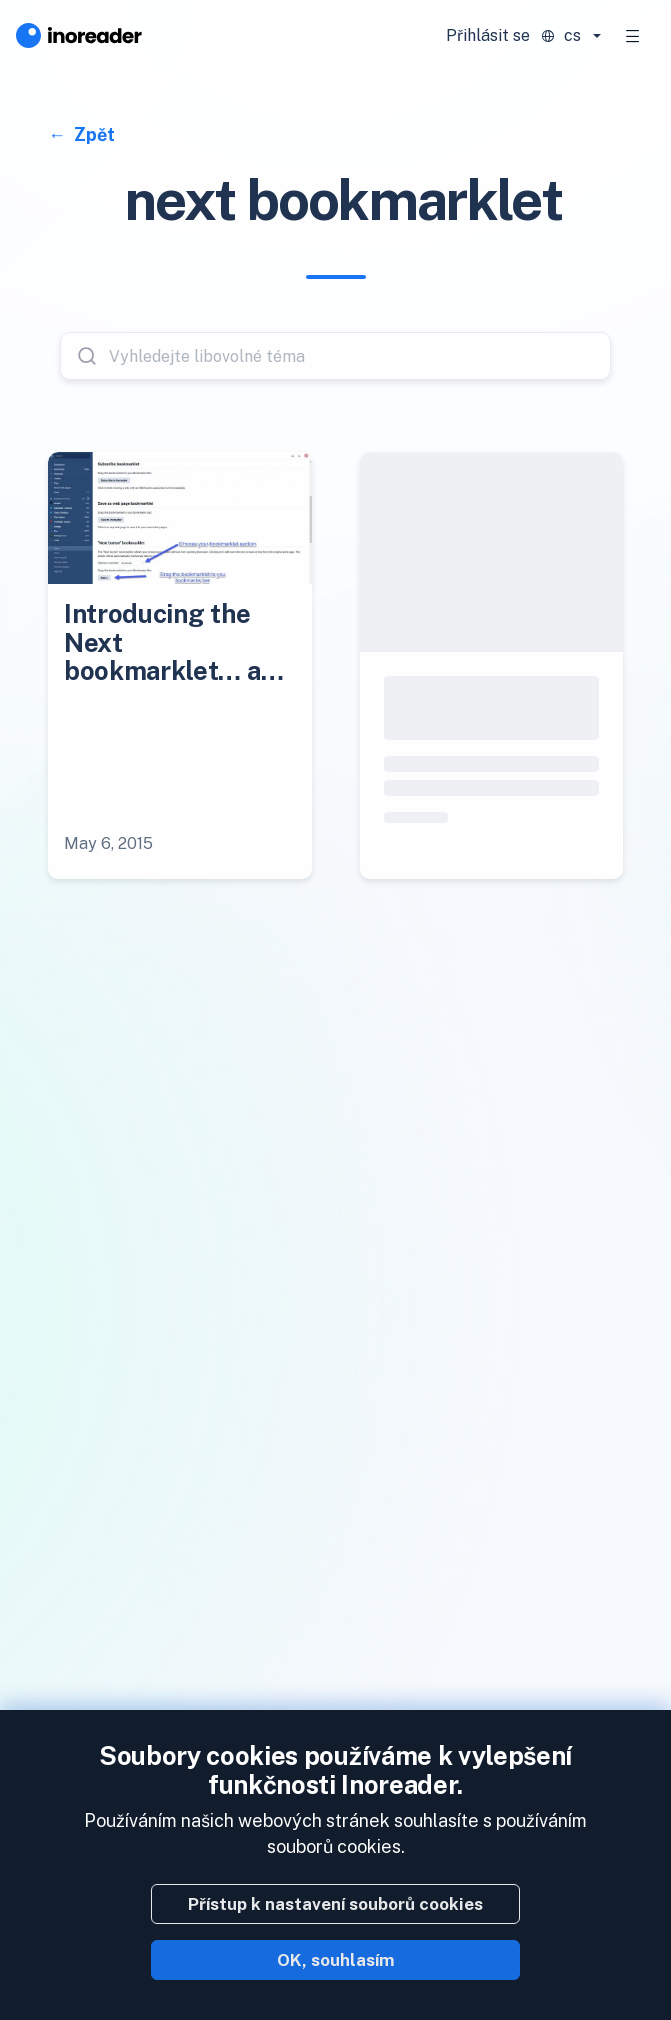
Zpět (92, 134)
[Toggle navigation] (633, 36)
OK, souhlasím (336, 1960)
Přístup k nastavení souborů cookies (335, 1904)
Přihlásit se (488, 35)
